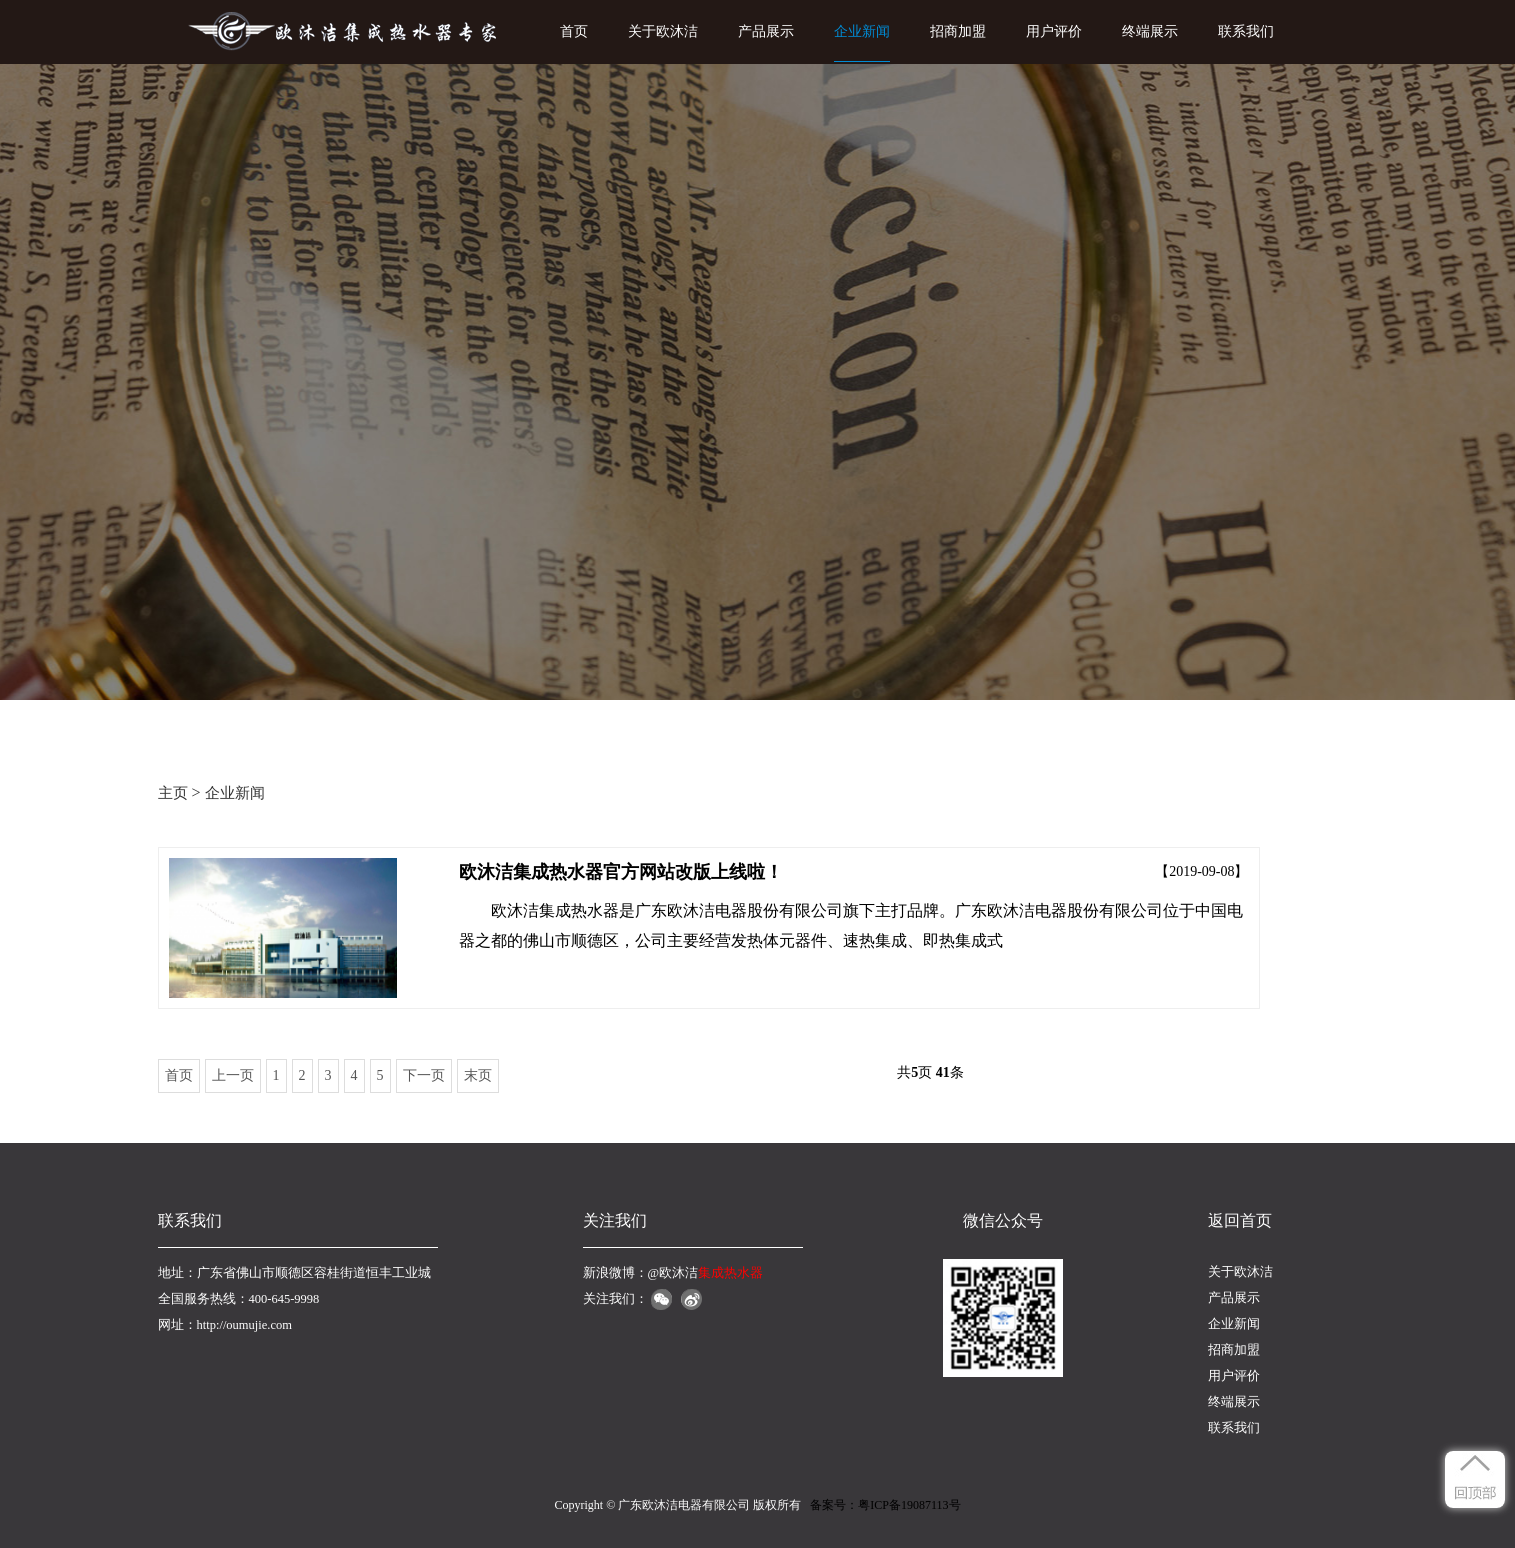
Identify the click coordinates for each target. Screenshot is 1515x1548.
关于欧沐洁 (663, 31)
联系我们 (1246, 31)
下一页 (424, 1075)
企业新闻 (862, 31)
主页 (173, 793)
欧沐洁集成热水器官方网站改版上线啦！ (621, 872)
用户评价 (1054, 31)
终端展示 (1150, 31)
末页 (478, 1075)
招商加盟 (958, 31)
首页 (574, 31)
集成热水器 (730, 1273)
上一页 (233, 1075)
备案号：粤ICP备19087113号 (885, 1505)
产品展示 (766, 31)
